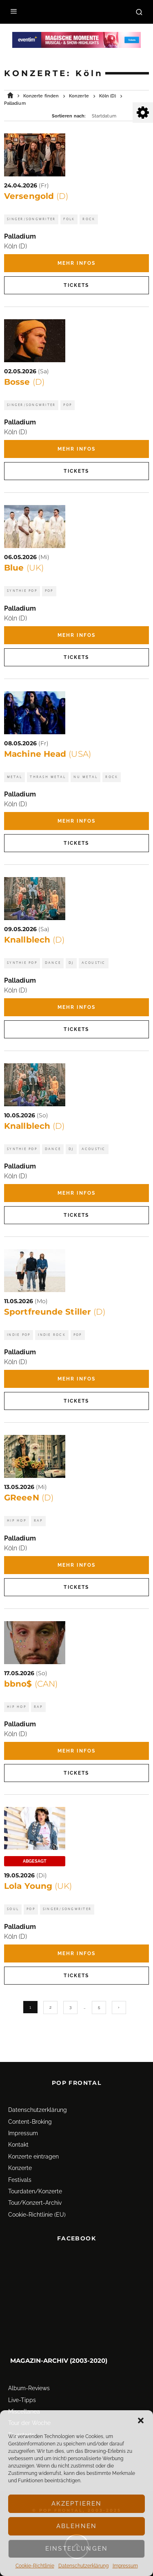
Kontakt (18, 2133)
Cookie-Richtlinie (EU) (37, 2203)
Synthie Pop (22, 590)
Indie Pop (18, 1334)
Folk (69, 219)
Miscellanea (24, 2400)
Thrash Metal (48, 777)
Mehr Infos (77, 263)
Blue (24, 568)
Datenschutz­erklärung (83, 2566)
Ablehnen (76, 2526)
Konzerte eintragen (33, 2145)
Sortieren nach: (69, 116)
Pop (67, 405)
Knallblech (34, 940)
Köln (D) (15, 246)
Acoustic (94, 962)
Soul (13, 1909)
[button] (141, 2420)
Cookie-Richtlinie (35, 2566)
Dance (53, 962)
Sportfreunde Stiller (54, 1312)
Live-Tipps (22, 2388)
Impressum (125, 2566)
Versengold (36, 196)
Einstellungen (76, 2548)
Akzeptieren (76, 2503)
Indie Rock (52, 1334)
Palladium (20, 236)
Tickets (76, 285)
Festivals (19, 2168)
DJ (71, 962)
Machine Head (47, 754)
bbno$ (31, 1684)
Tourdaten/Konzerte (35, 2180)
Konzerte (20, 2157)
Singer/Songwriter (31, 219)
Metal (14, 777)
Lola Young (38, 1886)
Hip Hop (16, 1520)
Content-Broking (30, 2110)
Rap (38, 1520)
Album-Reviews (29, 2377)
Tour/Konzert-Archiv (35, 2191)
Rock (88, 219)
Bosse (24, 382)
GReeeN (28, 1497)
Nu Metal (85, 777)
